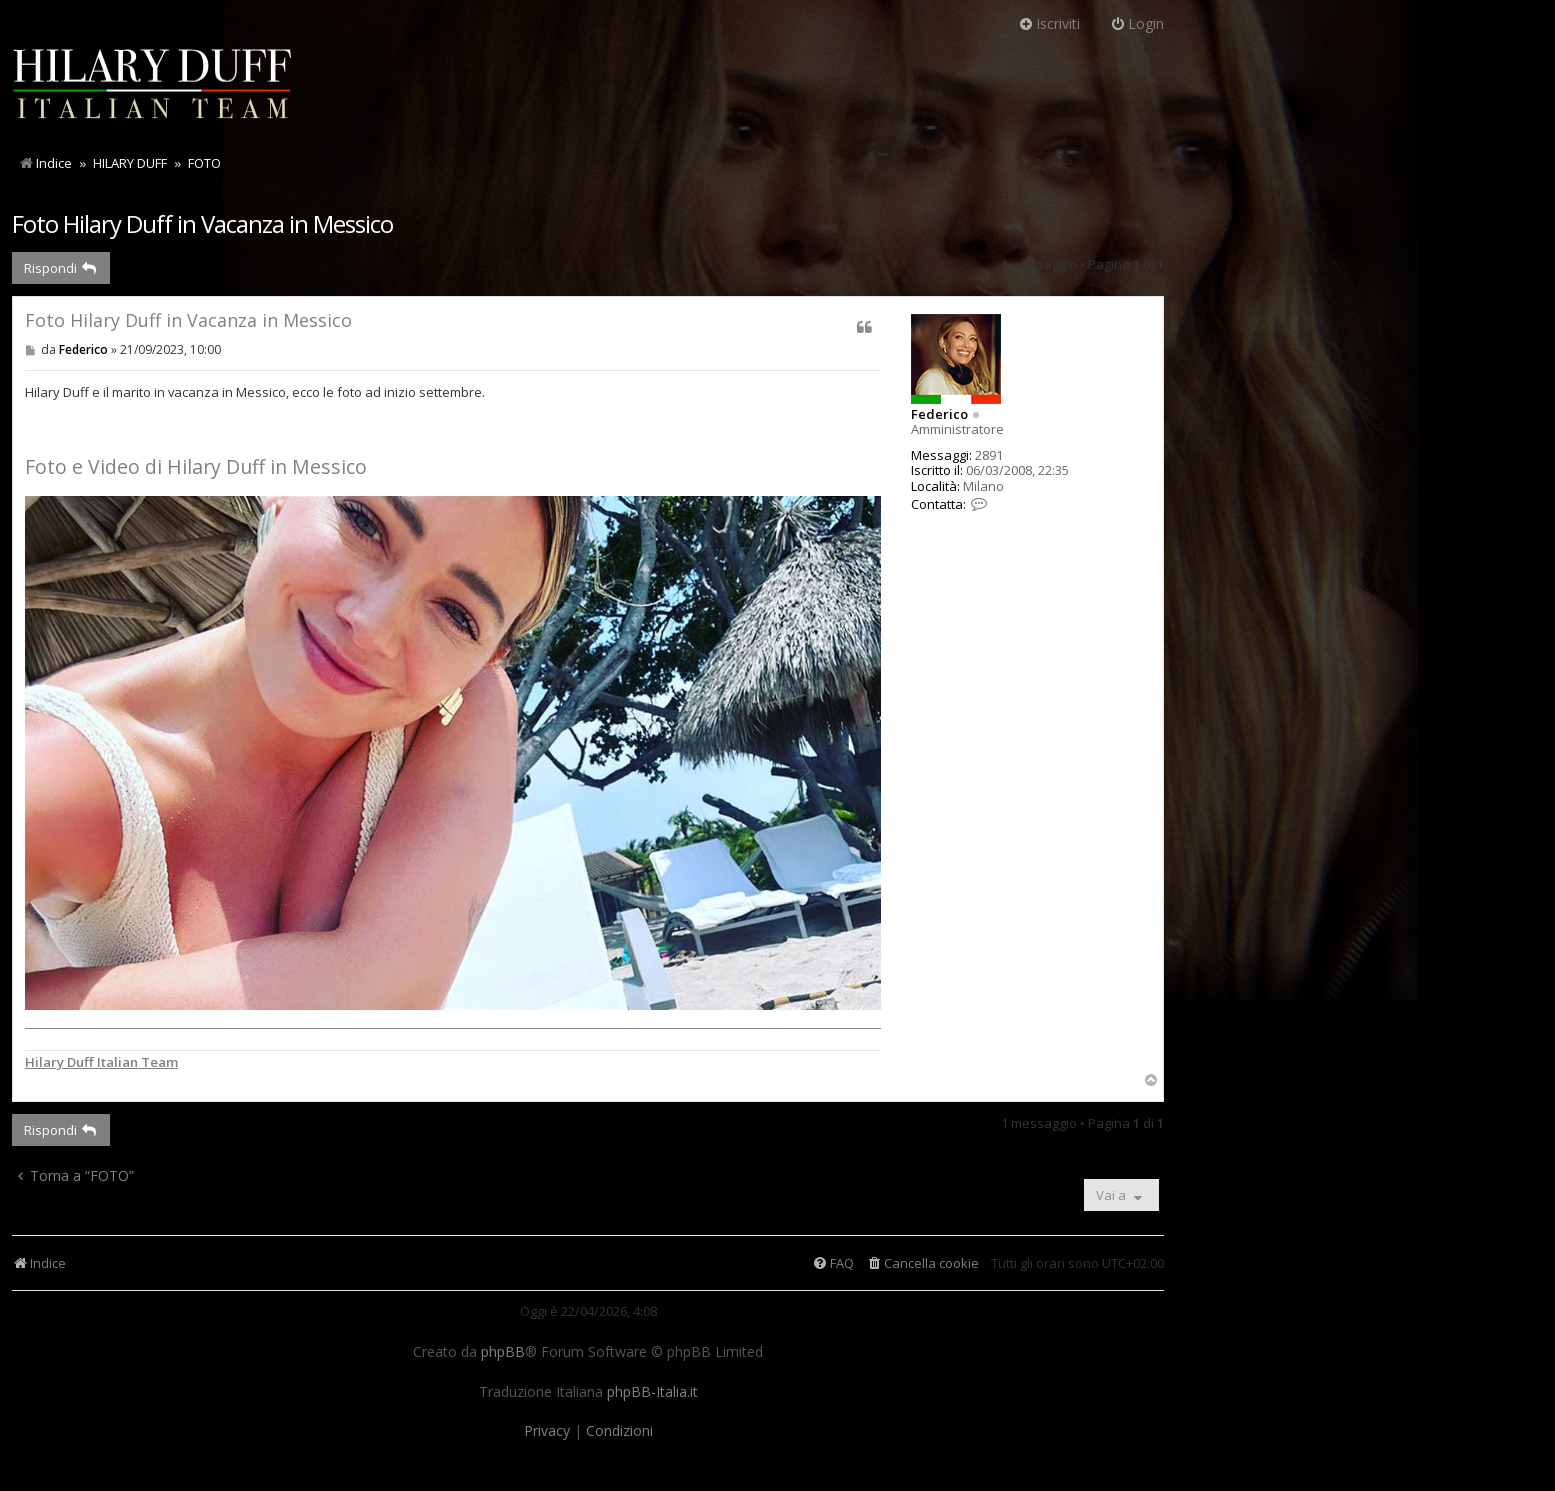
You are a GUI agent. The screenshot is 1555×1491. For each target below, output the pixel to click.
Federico (939, 414)
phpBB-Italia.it (652, 1392)
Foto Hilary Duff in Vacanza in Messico (202, 223)
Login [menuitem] (1137, 23)
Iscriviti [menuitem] (1049, 23)
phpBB (503, 1352)
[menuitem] (922, 1263)
